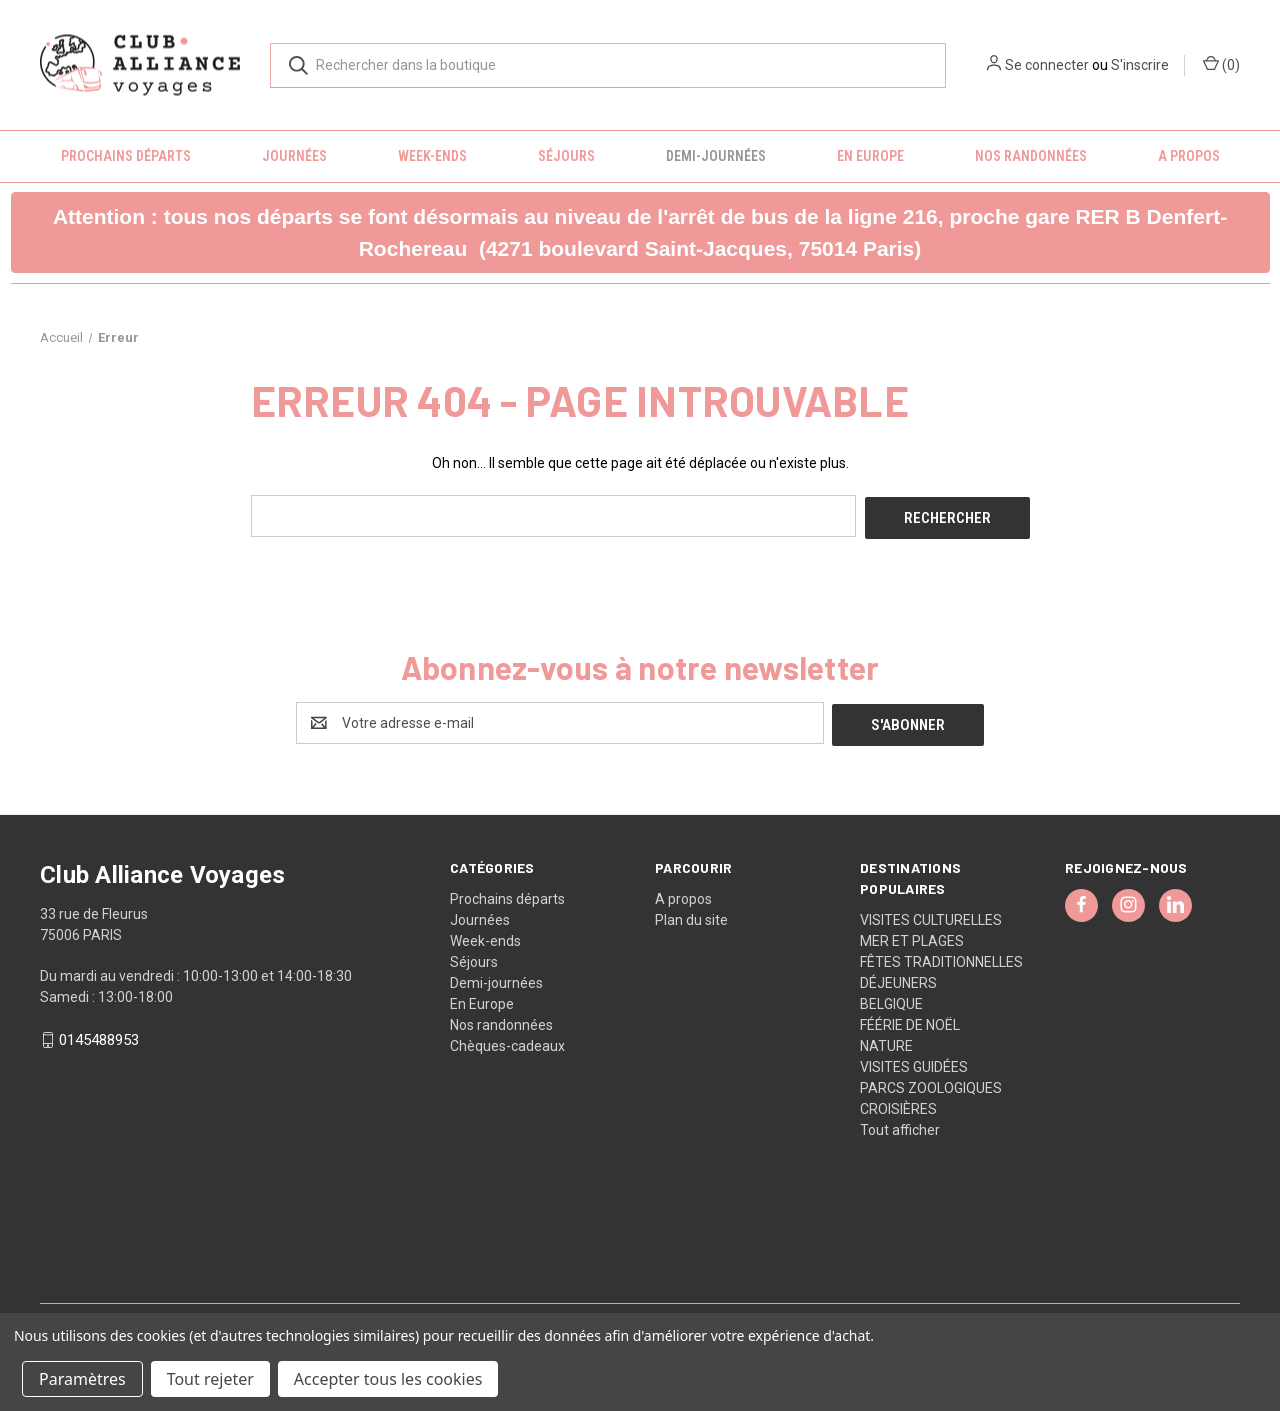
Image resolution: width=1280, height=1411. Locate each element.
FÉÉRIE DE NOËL (910, 1020)
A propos (1189, 156)
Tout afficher (900, 1125)
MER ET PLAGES (912, 936)
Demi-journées (716, 156)
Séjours (566, 156)
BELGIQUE (891, 999)
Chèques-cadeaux (507, 1041)
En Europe (870, 156)
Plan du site (691, 915)
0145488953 (99, 1036)
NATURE (886, 1041)
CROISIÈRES (898, 1104)
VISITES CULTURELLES (931, 915)
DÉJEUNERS (898, 978)
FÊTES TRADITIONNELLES (941, 957)
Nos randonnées (1031, 156)
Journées (294, 156)
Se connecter (1047, 65)
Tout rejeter (210, 1379)
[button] (640, 232)
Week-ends (432, 156)
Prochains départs (126, 156)
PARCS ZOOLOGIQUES (931, 1083)
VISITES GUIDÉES (914, 1062)
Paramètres (82, 1379)
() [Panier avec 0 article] (1221, 64)
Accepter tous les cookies (388, 1379)
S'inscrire (1140, 65)
